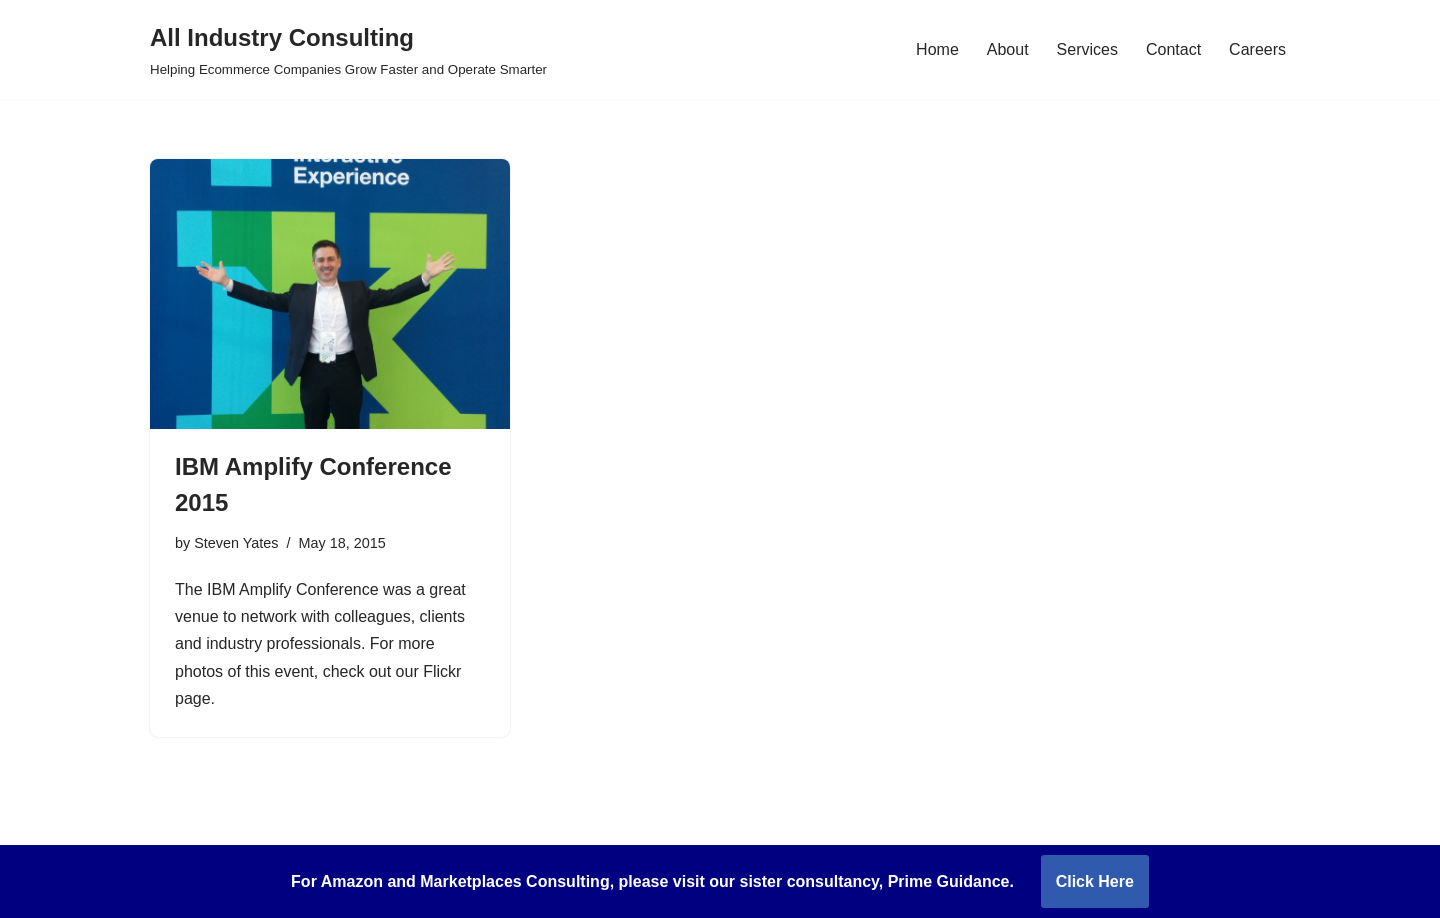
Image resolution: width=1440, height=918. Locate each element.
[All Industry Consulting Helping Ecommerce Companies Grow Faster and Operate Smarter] (348, 49)
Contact (1173, 49)
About (1008, 49)
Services (1087, 49)
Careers (1257, 49)
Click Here (1095, 881)
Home (937, 49)
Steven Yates (236, 543)
